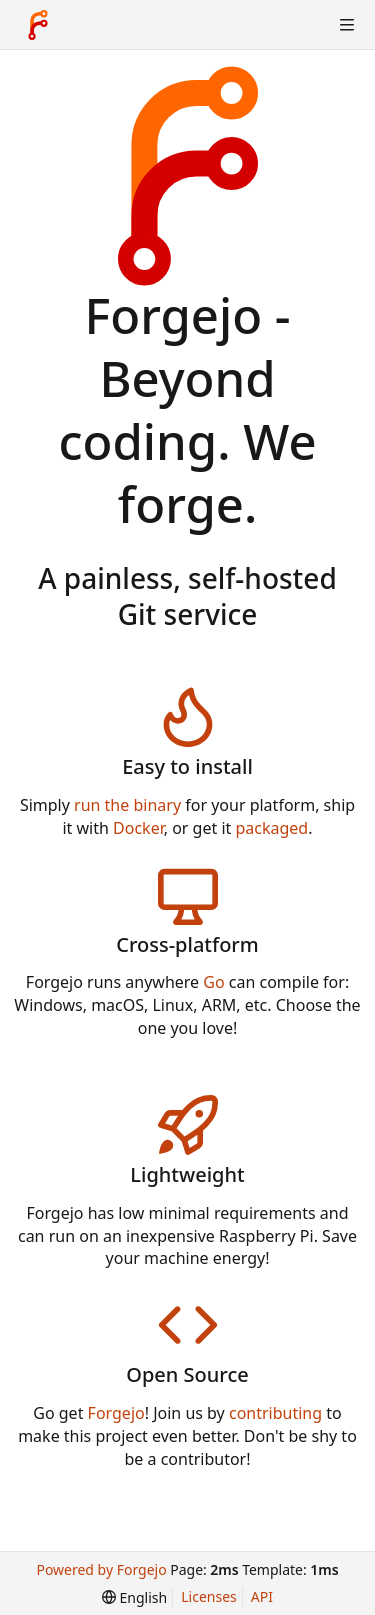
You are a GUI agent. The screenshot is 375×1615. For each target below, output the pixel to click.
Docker (138, 828)
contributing (275, 1413)
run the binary (127, 805)
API (262, 1596)
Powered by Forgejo (101, 1569)
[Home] (38, 25)
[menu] (134, 1597)
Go (213, 982)
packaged (271, 828)
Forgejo (116, 1413)
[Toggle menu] (347, 25)
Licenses (209, 1596)
